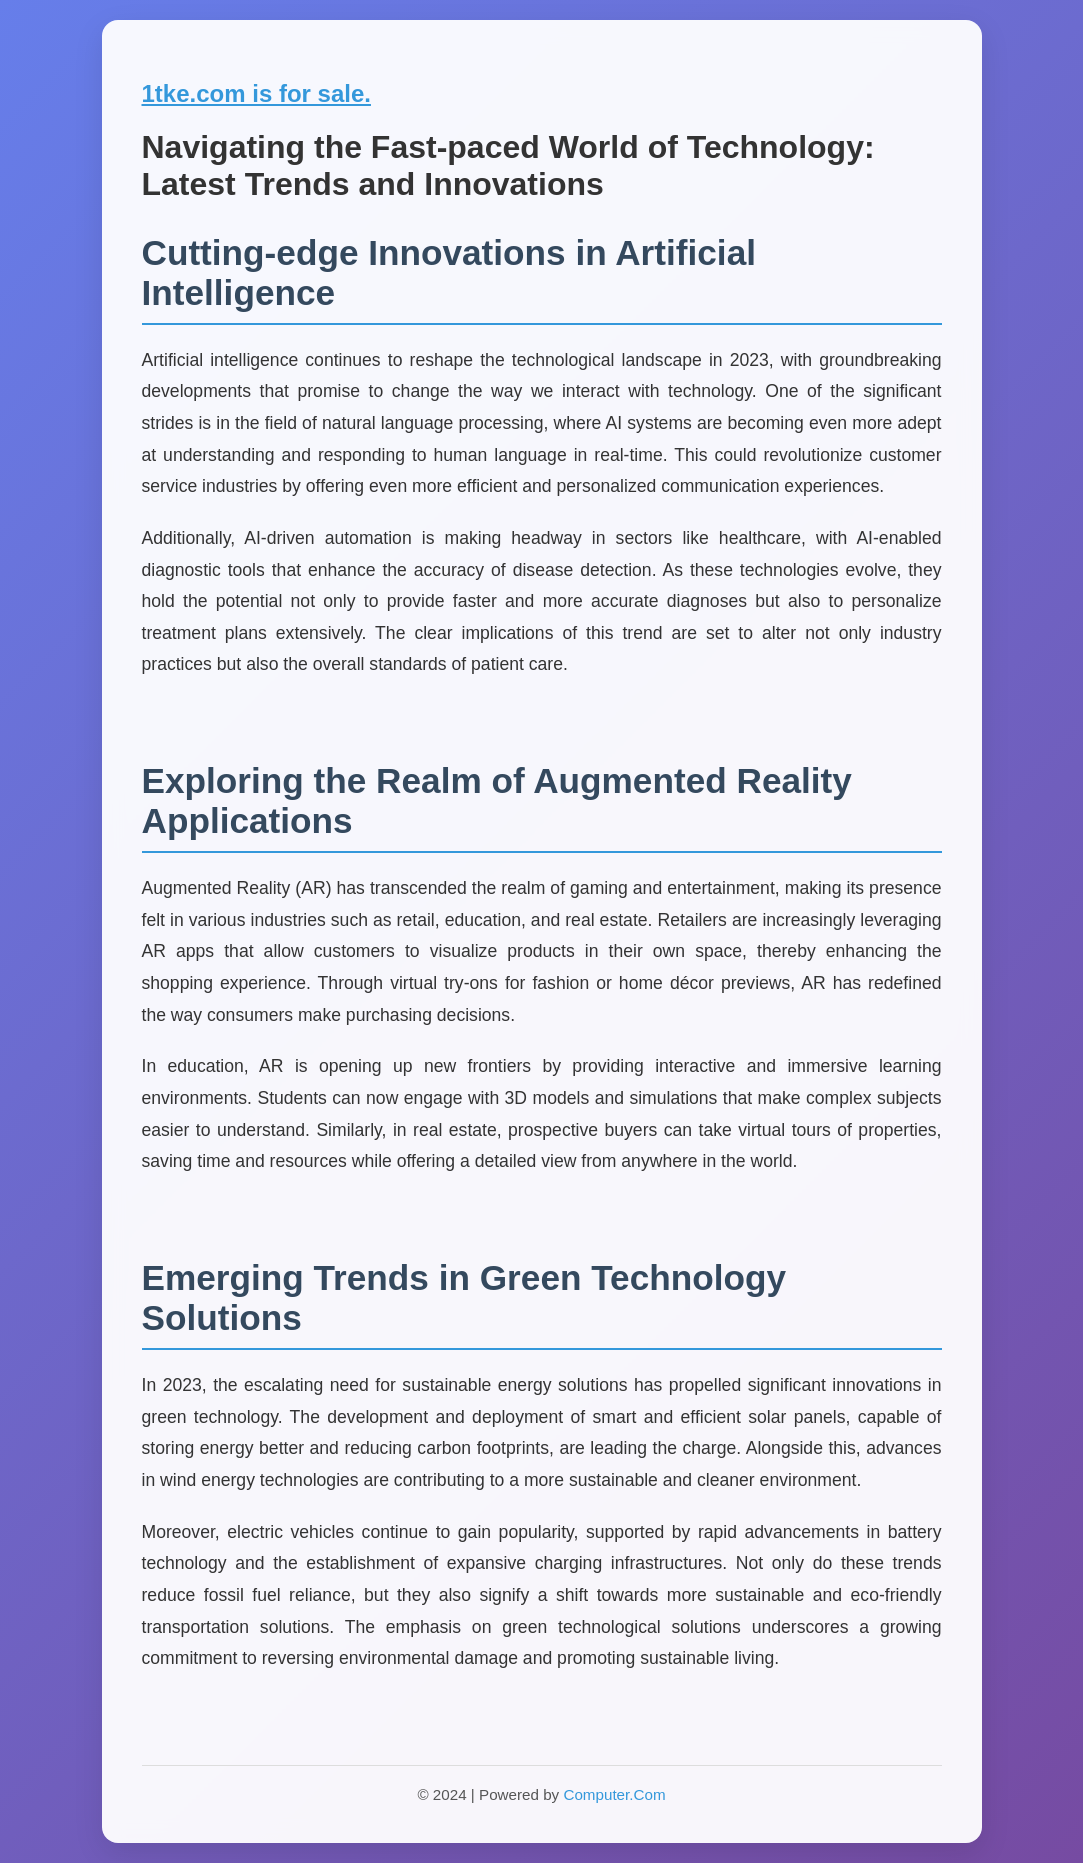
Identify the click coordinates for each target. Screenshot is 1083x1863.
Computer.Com (614, 1794)
